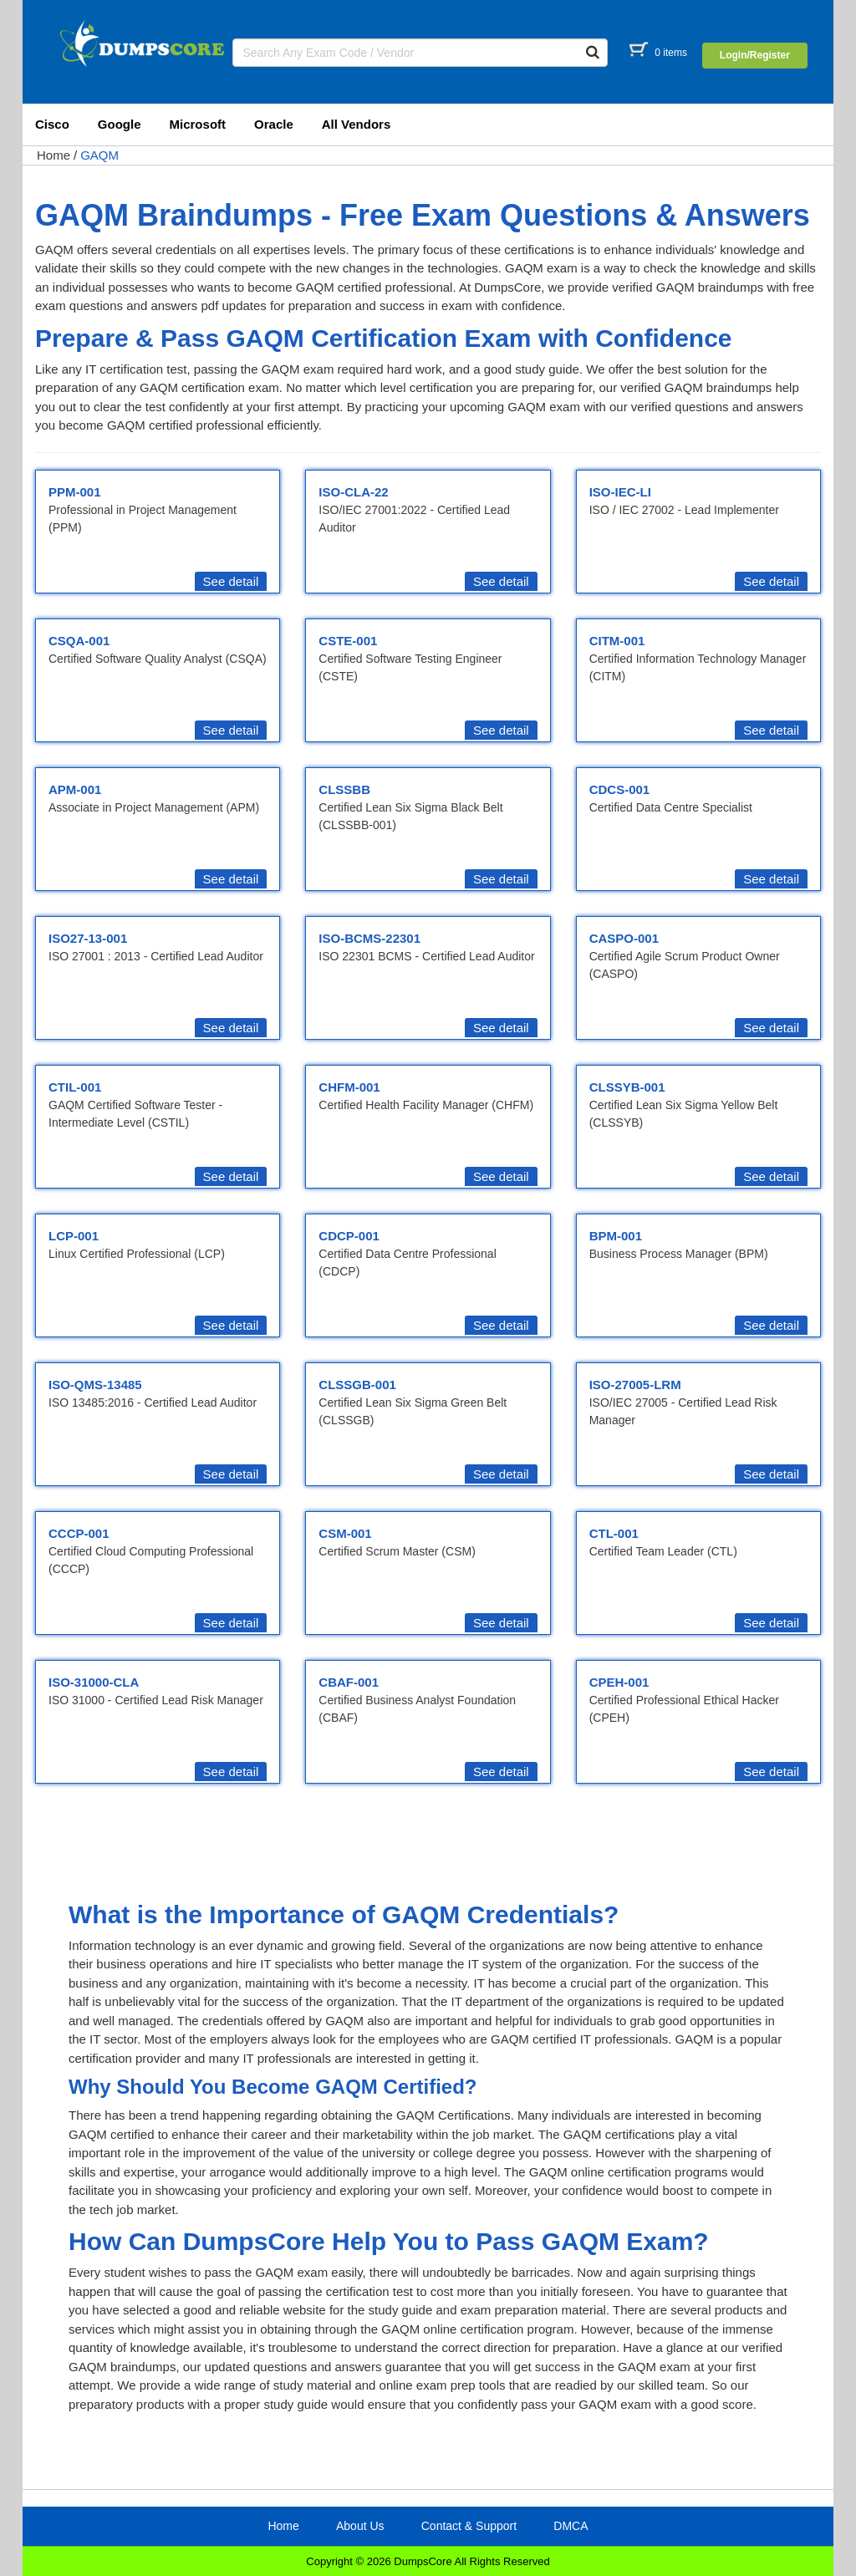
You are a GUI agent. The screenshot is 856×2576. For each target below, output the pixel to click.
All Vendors (356, 124)
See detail (231, 581)
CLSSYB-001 (627, 1087)
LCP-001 (73, 1236)
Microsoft (198, 124)
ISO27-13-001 (87, 938)
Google (119, 124)
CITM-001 (617, 641)
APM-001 (74, 789)
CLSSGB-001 (357, 1384)
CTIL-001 (74, 1087)
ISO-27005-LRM (635, 1384)
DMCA (570, 2526)
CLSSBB (344, 789)
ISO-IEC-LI (620, 492)
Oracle (273, 124)
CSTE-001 (347, 641)
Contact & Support (469, 2526)
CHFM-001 (349, 1087)
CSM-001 (344, 1533)
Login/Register (755, 55)
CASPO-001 (624, 938)
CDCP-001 (349, 1236)
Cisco (52, 124)
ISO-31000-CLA (93, 1682)
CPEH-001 (619, 1682)
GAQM (99, 155)
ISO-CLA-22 (353, 492)
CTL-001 (614, 1533)
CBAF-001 (348, 1682)
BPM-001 (615, 1236)
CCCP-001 (79, 1533)
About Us (360, 2526)
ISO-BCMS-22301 (369, 938)
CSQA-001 (79, 641)
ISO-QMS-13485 (95, 1384)
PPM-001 (74, 492)
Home (53, 155)
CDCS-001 (619, 789)
